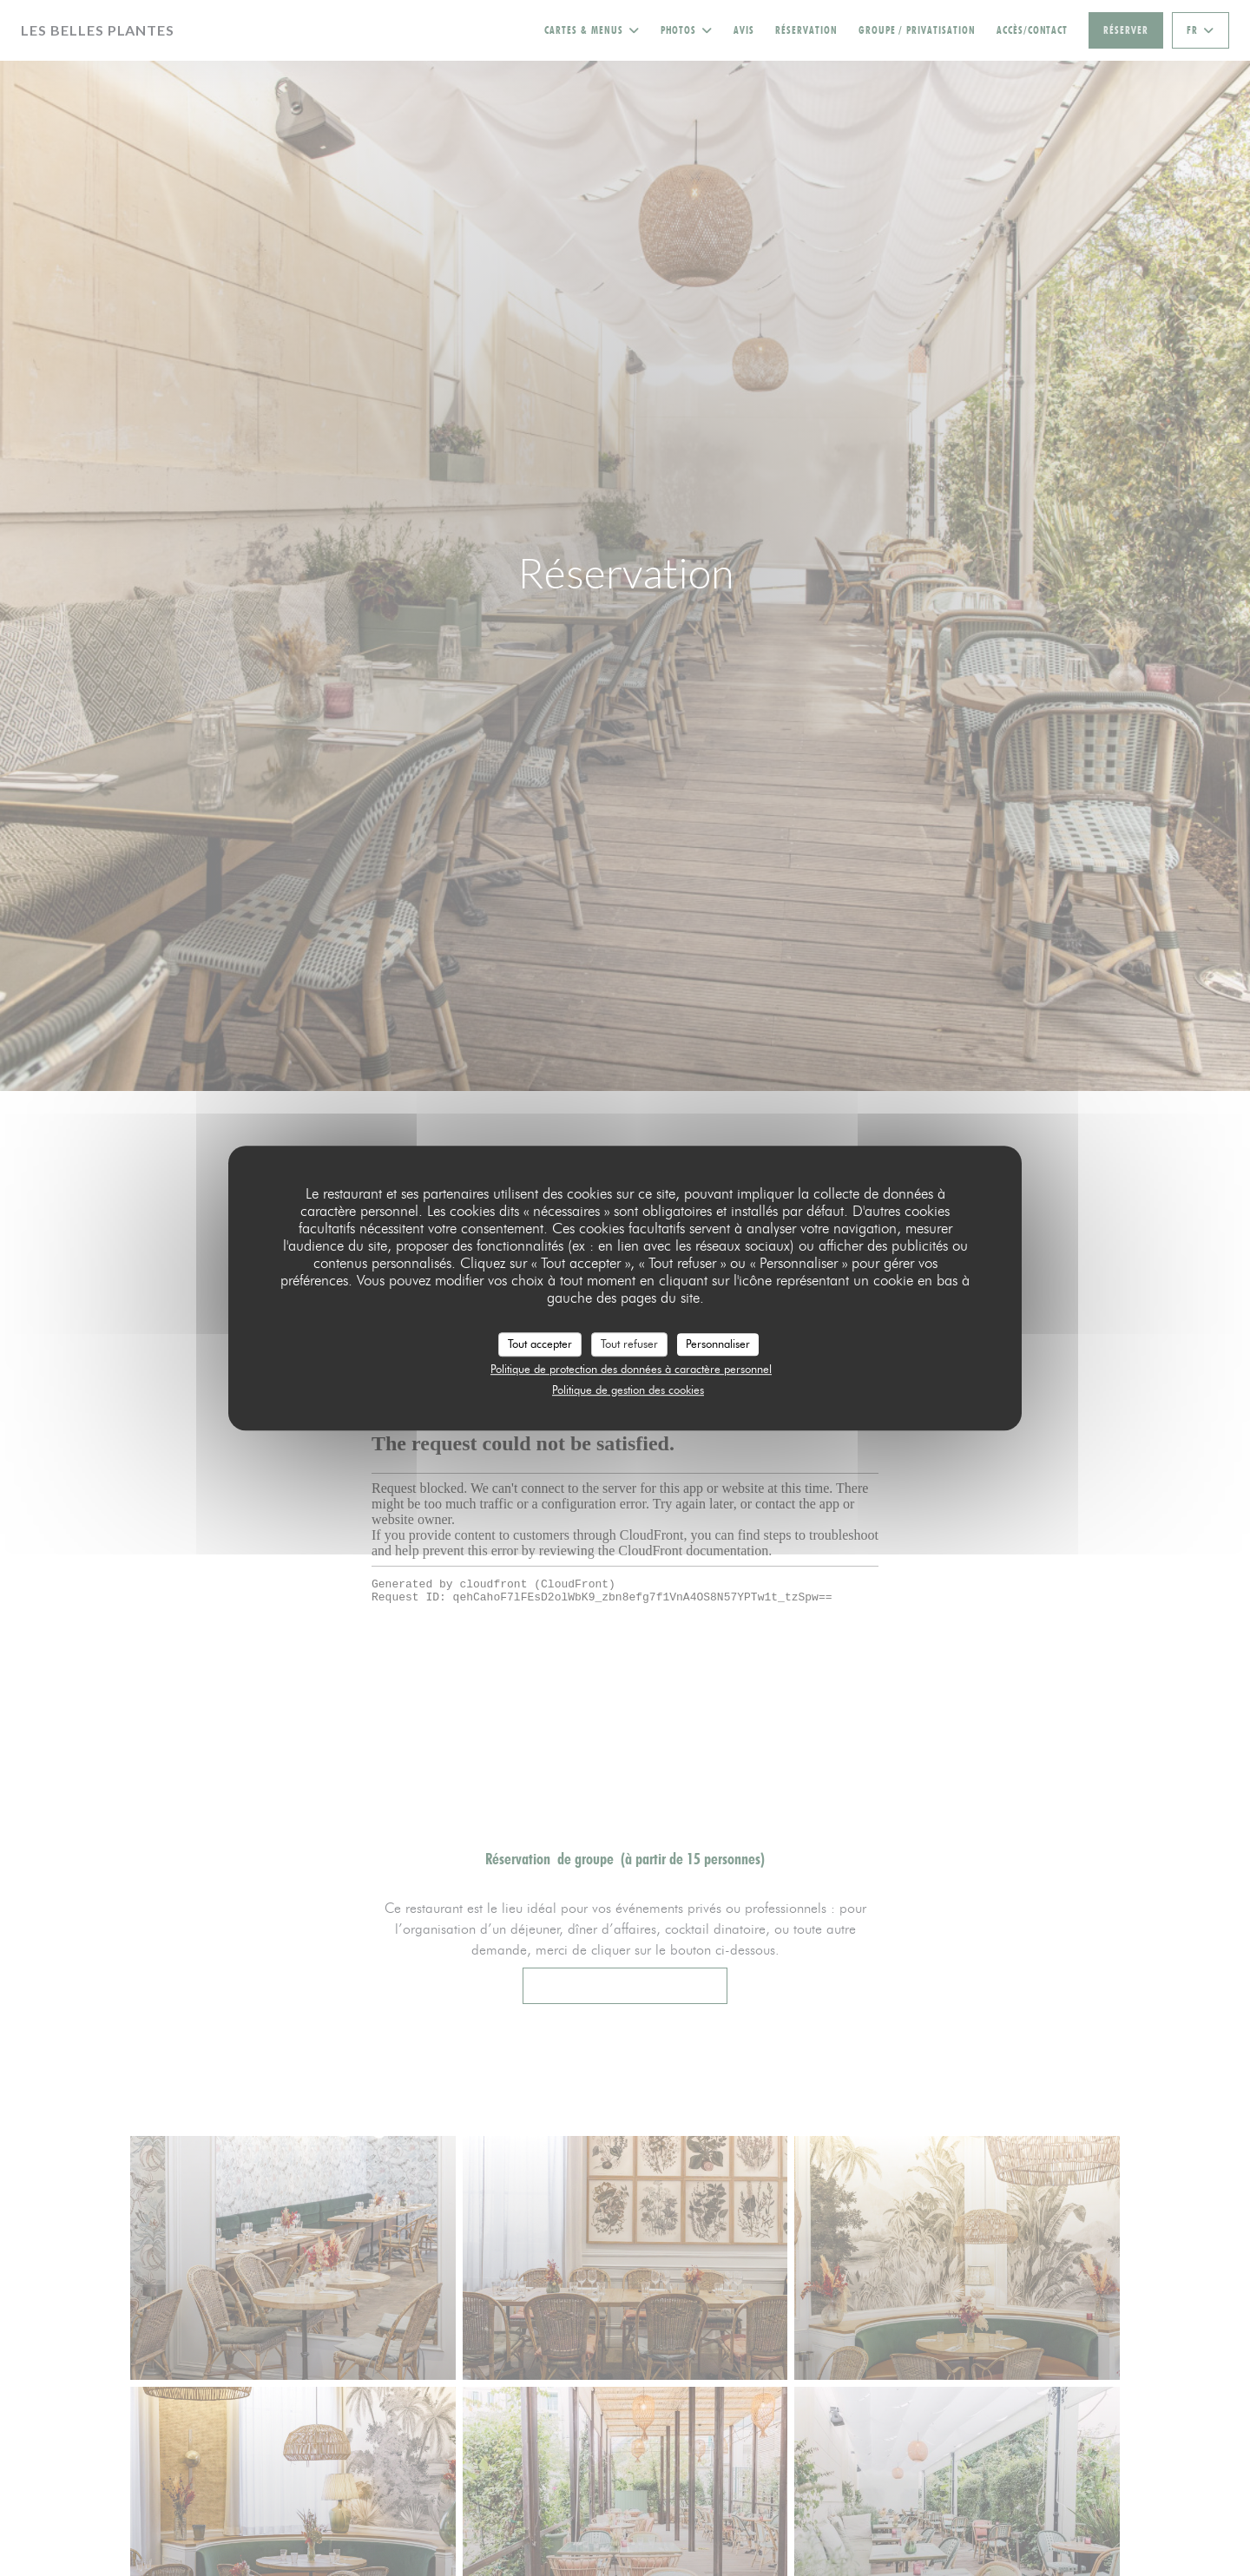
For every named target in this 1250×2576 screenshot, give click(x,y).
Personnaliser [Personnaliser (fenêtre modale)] (718, 1343)
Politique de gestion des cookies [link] (628, 1389)
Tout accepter (540, 1343)
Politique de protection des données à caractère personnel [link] (631, 1369)
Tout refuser (629, 1343)
